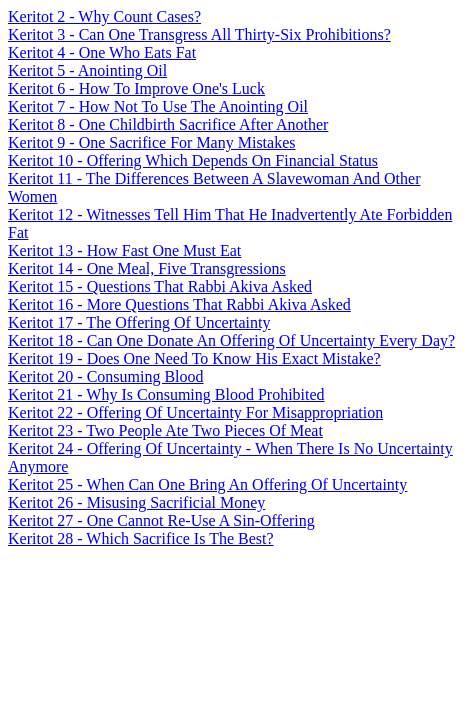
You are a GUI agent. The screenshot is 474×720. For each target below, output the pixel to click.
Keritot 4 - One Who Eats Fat (102, 52)
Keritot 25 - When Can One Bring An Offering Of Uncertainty (207, 484)
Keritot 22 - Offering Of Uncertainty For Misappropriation (195, 412)
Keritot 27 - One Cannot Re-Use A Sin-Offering (161, 520)
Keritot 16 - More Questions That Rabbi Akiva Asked (179, 304)
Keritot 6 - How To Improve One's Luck (136, 88)
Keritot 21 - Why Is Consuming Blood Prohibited (166, 394)
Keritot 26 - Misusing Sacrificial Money (136, 502)
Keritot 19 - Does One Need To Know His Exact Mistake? (194, 358)
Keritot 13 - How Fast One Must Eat (124, 250)
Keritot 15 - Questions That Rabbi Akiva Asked (160, 286)
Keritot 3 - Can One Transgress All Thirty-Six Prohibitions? (199, 34)
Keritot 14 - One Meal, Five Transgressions (147, 268)
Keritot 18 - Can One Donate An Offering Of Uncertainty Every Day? (231, 340)
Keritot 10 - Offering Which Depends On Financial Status (193, 160)
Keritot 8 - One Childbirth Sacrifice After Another (168, 124)
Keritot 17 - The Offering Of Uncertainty (139, 322)
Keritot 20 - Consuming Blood (106, 376)
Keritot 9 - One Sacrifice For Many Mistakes (151, 142)
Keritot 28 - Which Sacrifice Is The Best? (141, 538)
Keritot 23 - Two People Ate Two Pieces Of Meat (165, 430)
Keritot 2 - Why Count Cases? (104, 16)
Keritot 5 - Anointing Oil (87, 70)
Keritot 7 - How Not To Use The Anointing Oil (158, 106)
